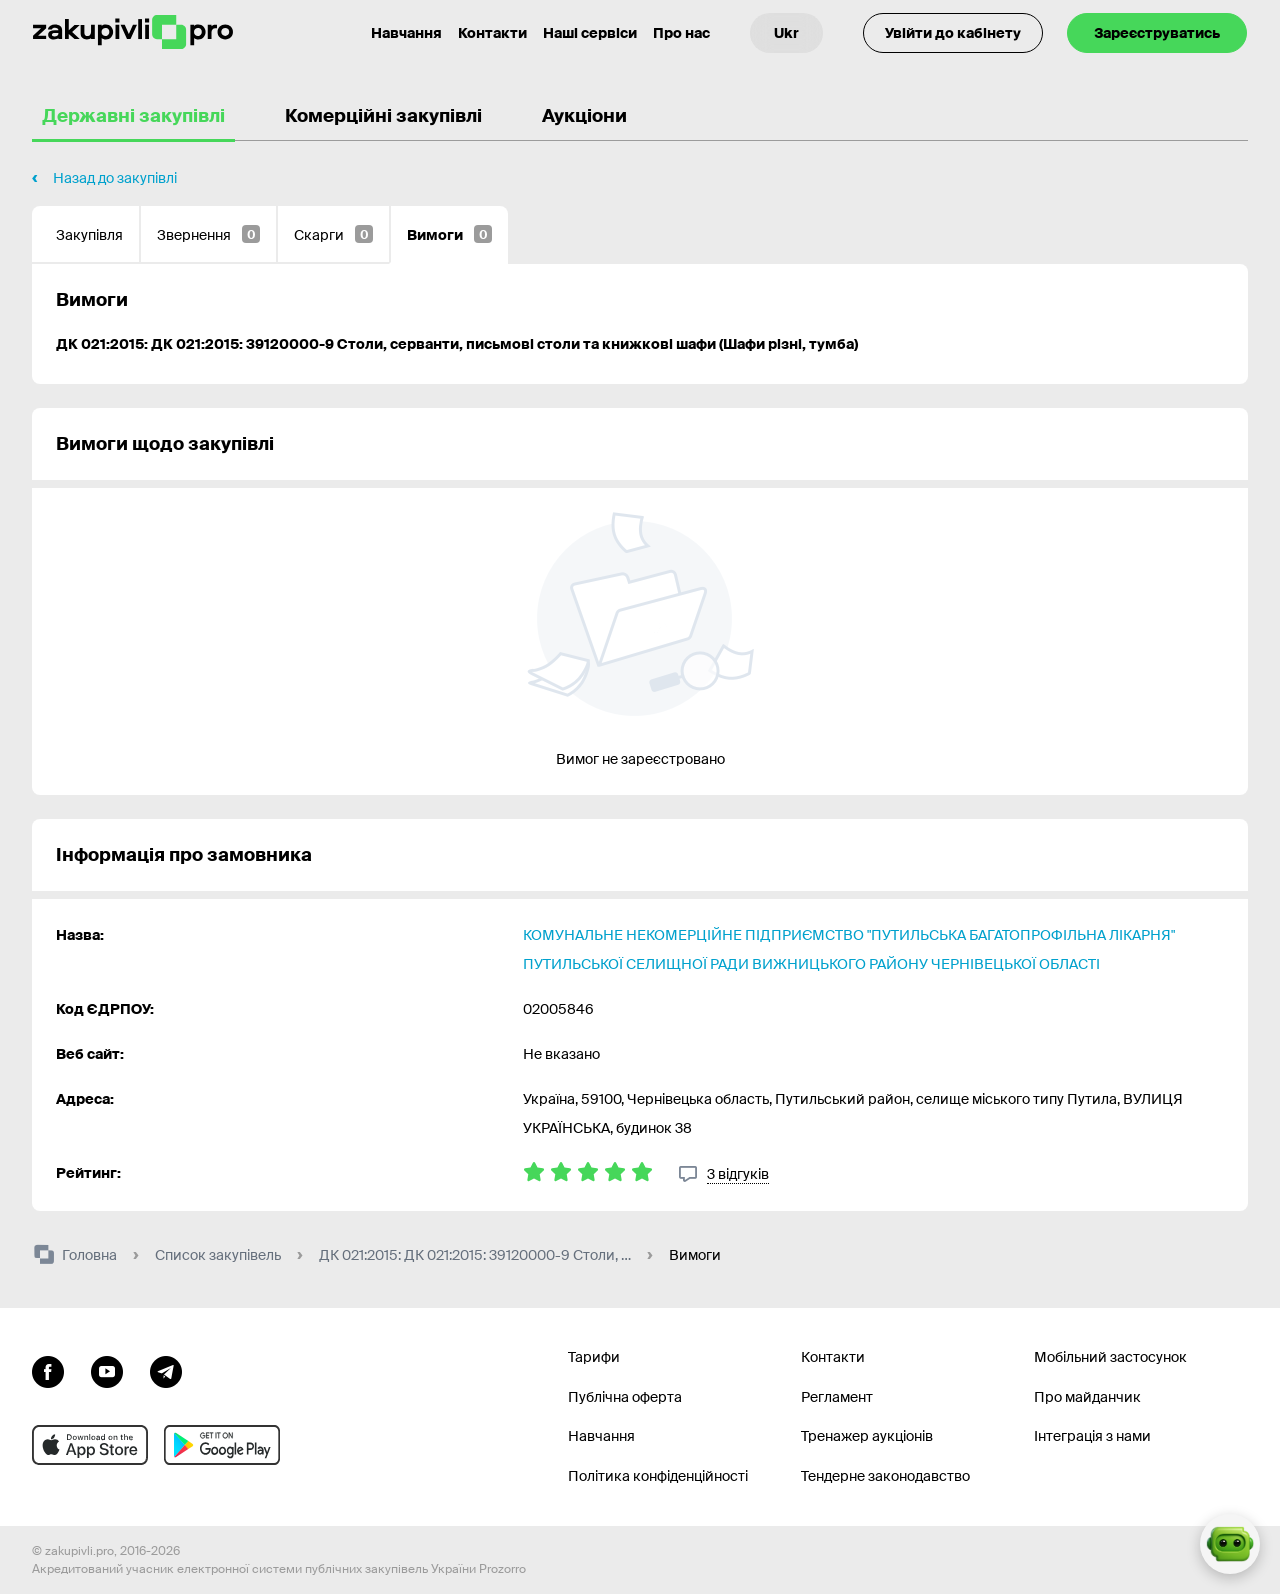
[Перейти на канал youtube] (107, 1370)
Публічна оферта (625, 1397)
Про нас (681, 33)
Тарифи (594, 1357)
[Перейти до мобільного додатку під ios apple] (90, 1445)
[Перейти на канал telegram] (166, 1370)
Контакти (492, 33)
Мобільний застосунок (1110, 1357)
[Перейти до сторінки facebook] (48, 1370)
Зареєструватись (1157, 33)
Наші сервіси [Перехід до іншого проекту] (590, 33)
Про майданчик (1087, 1397)
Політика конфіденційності (658, 1476)
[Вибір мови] (786, 33)
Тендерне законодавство (885, 1476)
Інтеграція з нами (1092, 1436)
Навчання (601, 1436)
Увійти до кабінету (953, 33)
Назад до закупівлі (115, 178)
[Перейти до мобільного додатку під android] (222, 1445)
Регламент (837, 1397)
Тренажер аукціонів (867, 1436)
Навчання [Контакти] (406, 33)
